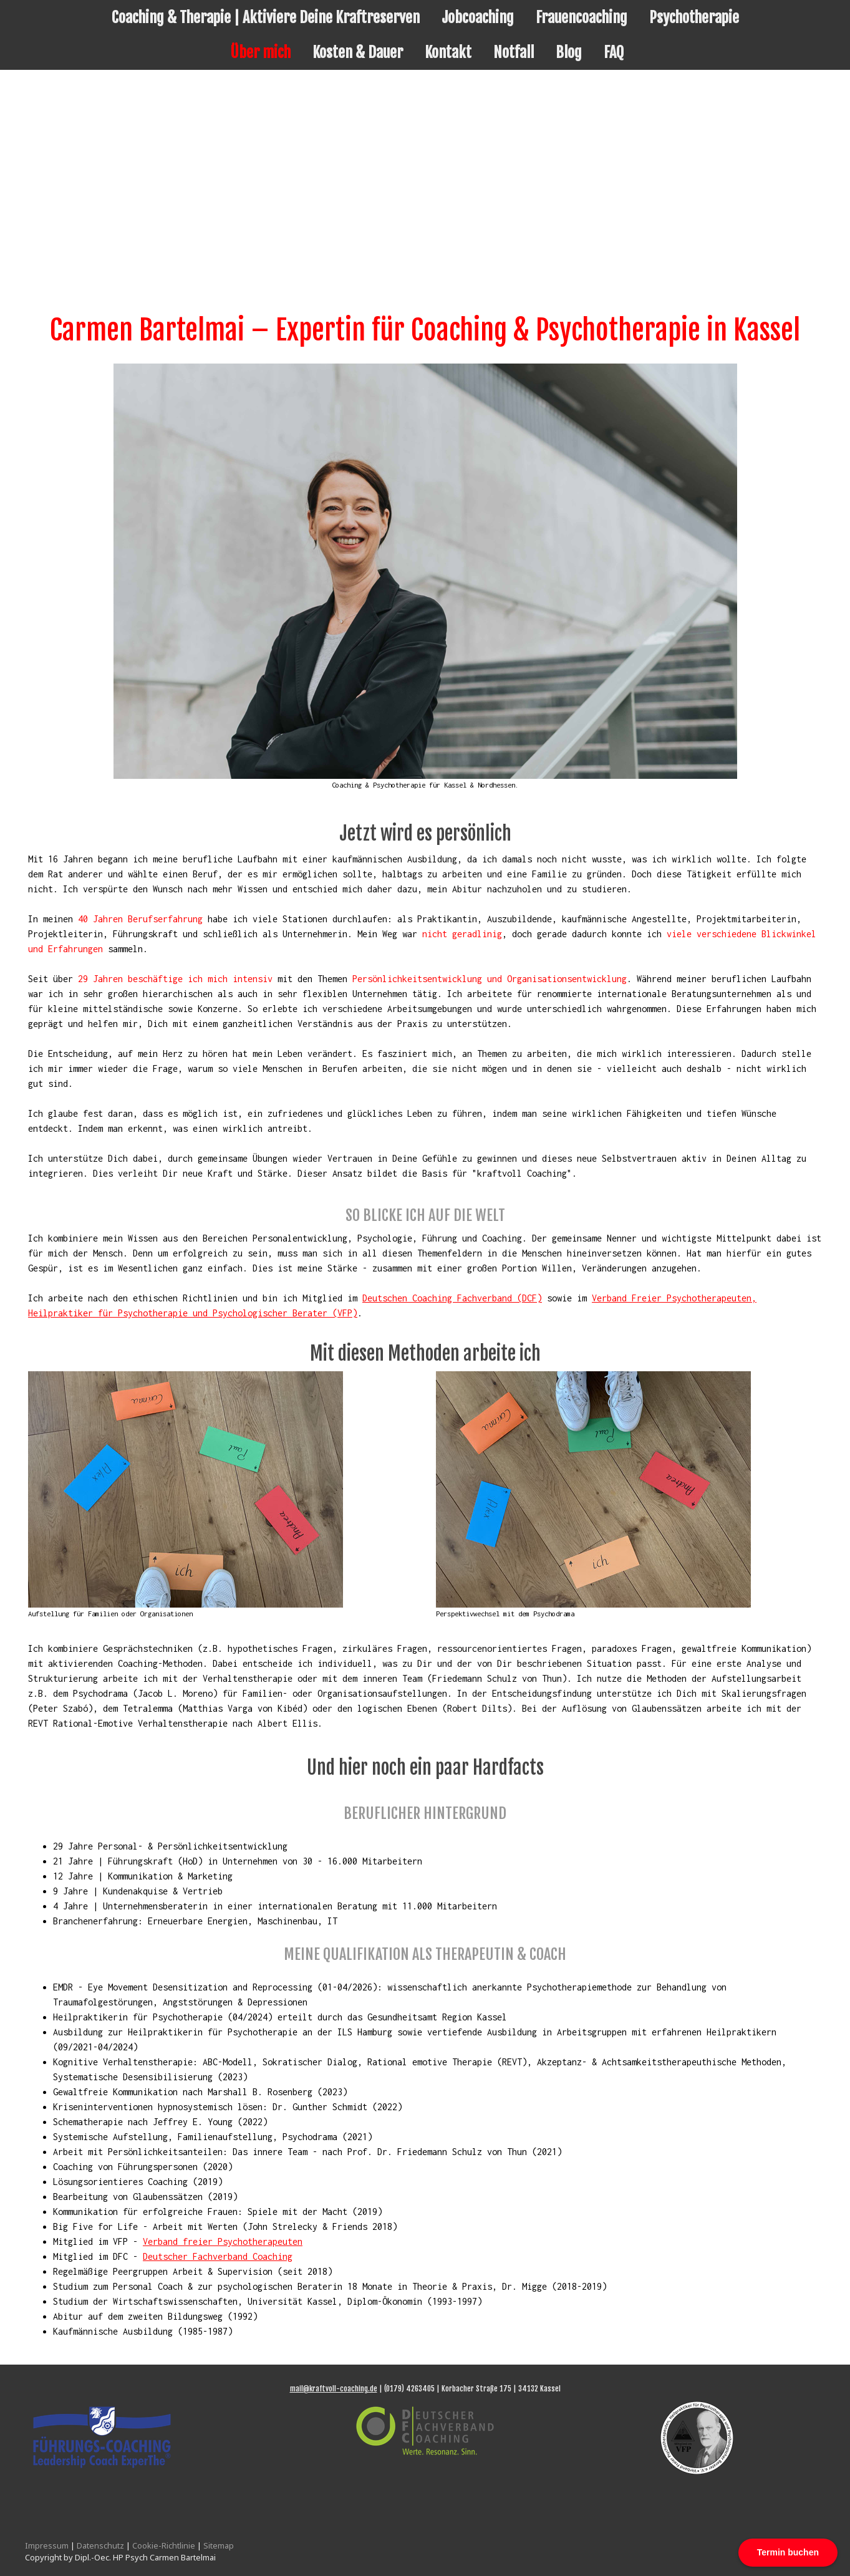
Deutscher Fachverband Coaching (217, 2256)
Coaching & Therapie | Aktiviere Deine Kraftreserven (266, 17)
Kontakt (448, 52)
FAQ (614, 52)
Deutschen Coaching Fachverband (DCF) (452, 1298)
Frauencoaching (581, 17)
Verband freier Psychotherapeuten (222, 2241)
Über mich (260, 52)
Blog (569, 52)
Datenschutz (100, 2545)
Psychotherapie (694, 17)
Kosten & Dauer (357, 52)
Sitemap (218, 2545)
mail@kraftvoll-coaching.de (333, 2388)
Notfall (513, 52)
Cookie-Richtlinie (163, 2545)
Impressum (47, 2545)
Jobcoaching (478, 17)
